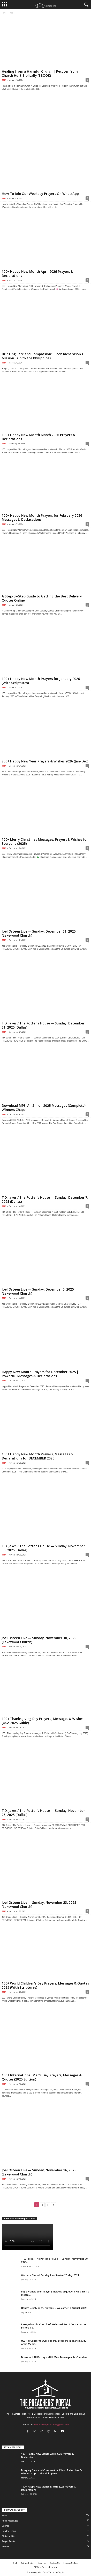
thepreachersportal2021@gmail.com (51, 2424)
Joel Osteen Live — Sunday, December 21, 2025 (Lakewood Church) (39, 933)
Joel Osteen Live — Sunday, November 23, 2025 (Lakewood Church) (39, 1904)
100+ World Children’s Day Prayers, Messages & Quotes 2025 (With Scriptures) (45, 1985)
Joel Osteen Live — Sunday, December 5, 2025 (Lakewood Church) (38, 1291)
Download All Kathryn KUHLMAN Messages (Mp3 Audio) (54, 2357)
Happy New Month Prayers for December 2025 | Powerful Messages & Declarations (40, 1374)
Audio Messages (10, 2520)
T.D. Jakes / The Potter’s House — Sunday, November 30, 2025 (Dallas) (43, 1548)
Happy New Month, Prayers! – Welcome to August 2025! (54, 2308)
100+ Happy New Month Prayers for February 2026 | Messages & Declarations (43, 517)
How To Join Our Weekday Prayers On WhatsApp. (40, 193)
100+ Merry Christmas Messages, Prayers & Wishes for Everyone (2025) (45, 841)
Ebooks (5, 2546)
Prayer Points (8, 2541)
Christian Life (8, 2536)
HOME (14, 2563)
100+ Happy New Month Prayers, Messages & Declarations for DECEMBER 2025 (37, 1456)
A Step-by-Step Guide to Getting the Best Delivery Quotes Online (42, 598)
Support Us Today (71, 2563)
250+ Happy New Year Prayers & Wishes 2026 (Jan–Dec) (45, 761)
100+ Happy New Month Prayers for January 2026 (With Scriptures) (41, 681)
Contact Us (54, 2563)
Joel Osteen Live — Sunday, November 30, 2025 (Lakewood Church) (39, 1640)
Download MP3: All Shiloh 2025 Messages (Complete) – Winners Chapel (45, 1107)
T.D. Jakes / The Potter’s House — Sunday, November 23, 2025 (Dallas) (43, 1812)
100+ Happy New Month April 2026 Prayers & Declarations (37, 273)
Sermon (6, 2526)
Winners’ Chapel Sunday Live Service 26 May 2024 (50, 2275)
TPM (4, 80)
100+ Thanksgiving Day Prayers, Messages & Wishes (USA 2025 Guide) (42, 1721)
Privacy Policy (27, 2563)
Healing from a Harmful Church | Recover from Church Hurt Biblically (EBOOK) (40, 73)
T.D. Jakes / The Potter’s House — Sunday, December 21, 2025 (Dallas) (43, 1025)
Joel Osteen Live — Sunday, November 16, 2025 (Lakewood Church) (39, 2172)
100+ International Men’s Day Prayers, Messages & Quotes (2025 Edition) (42, 2077)
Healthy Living (9, 2531)
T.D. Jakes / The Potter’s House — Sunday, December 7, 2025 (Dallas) (45, 1199)
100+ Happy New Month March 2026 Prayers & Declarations (38, 437)
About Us (42, 2563)
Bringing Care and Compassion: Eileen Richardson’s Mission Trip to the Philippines (42, 356)
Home (4, 13)
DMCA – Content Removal (45, 2567)
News (4, 2515)
